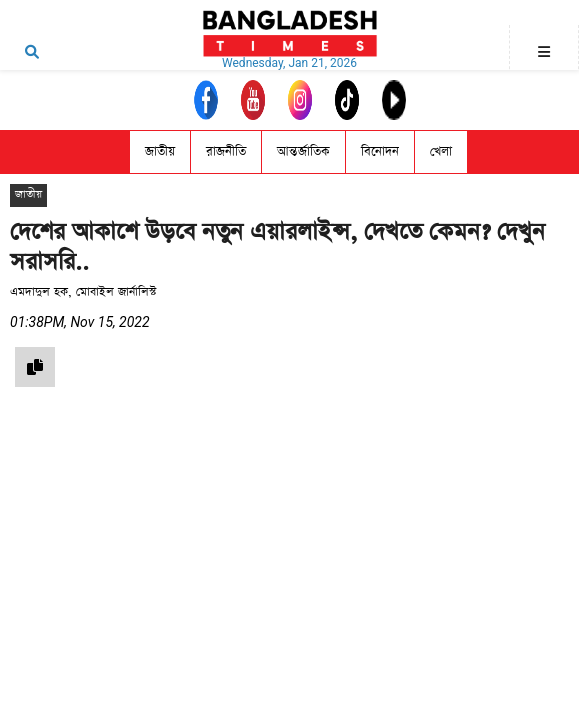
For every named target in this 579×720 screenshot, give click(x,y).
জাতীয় (28, 194)
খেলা (441, 151)
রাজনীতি (226, 151)
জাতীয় (160, 151)
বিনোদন (380, 151)
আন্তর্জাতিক (303, 151)
